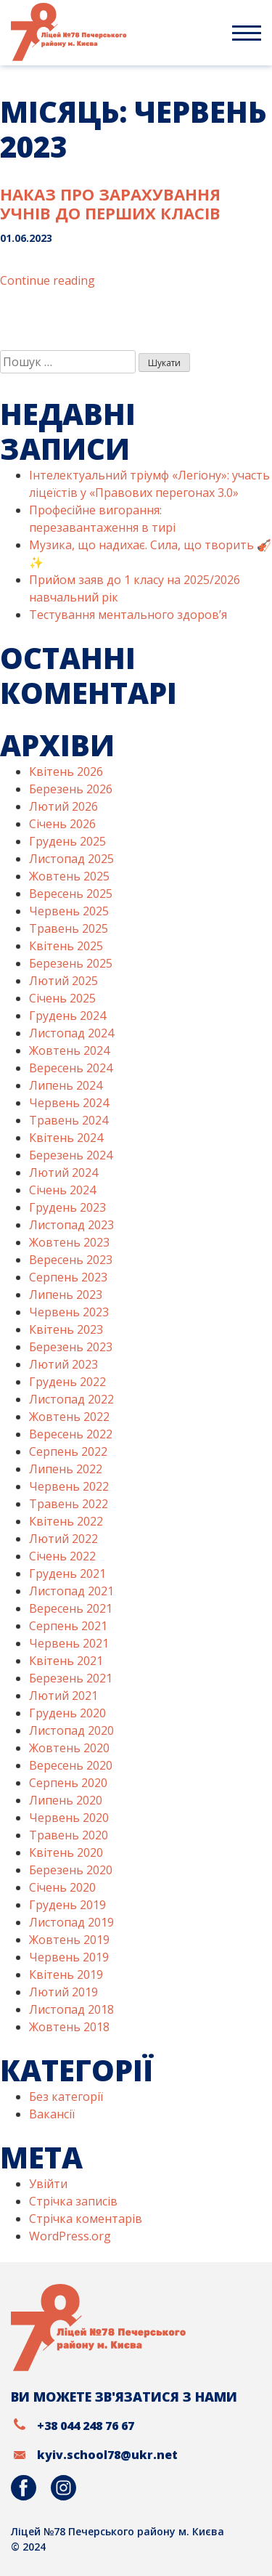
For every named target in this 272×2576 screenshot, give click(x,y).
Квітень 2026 (66, 771)
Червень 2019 (69, 1957)
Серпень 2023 (68, 1277)
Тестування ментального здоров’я (128, 615)
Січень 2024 (62, 1190)
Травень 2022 (68, 1504)
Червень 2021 (69, 1643)
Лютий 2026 (63, 806)
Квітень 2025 (66, 946)
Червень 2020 (69, 1818)
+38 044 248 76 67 (85, 2426)
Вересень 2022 (70, 1434)
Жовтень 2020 (69, 1748)
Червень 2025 (69, 911)
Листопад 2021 (71, 1591)
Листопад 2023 (71, 1225)
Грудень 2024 (67, 1016)
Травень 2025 (68, 928)
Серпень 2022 (68, 1451)
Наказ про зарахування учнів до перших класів (110, 203)
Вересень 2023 (70, 1260)
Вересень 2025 (70, 894)
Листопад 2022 (71, 1399)
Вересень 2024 (70, 1068)
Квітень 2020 (66, 1852)
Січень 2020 (62, 1887)
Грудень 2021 (67, 1573)
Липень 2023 (65, 1295)
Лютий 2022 (63, 1539)
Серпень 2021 (68, 1626)
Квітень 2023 (66, 1329)
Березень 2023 (70, 1347)
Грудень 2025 (67, 841)
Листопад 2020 (71, 1730)
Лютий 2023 (63, 1364)
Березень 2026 (70, 789)
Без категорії (66, 2097)
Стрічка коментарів (85, 2219)
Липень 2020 (65, 1800)
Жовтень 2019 (69, 1940)
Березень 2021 (70, 1678)
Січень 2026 (62, 824)
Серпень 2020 (68, 1783)
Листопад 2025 (71, 859)
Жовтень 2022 (69, 1417)
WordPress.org (70, 2236)
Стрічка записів (73, 2201)
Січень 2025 (62, 998)
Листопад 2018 (71, 2009)
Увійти (48, 2184)
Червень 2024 (69, 1103)
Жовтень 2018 (69, 2027)
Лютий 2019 (63, 1992)
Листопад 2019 (71, 1922)
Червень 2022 (69, 1486)
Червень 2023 (69, 1312)
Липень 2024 (65, 1085)
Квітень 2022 (66, 1521)
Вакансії (52, 2114)
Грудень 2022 (67, 1382)
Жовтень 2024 (69, 1050)
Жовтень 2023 (69, 1242)
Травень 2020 (68, 1835)
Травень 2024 (68, 1120)
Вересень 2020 (70, 1765)
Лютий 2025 (63, 981)
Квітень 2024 (66, 1138)
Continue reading (47, 280)
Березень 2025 (70, 963)
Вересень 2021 (70, 1608)
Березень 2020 (70, 1870)
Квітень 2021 (66, 1661)
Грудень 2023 (67, 1207)
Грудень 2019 (67, 1905)
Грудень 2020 (67, 1713)
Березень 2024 (70, 1155)
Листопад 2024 (71, 1033)
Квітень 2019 (66, 1974)
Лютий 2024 (63, 1172)
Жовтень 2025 (69, 876)
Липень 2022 (65, 1469)
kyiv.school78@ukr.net (107, 2455)
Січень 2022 (62, 1556)
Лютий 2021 (63, 1696)
